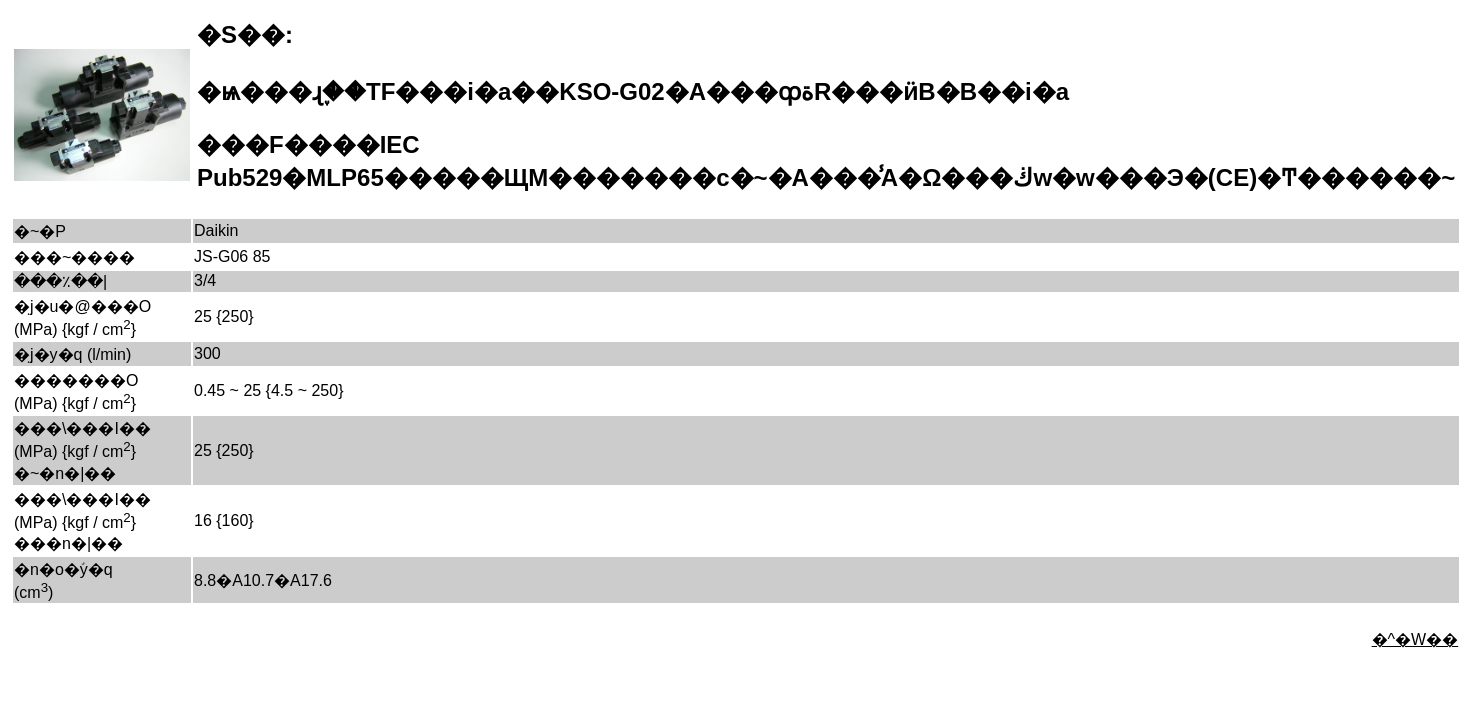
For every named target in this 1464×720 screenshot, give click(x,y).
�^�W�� (1415, 639)
